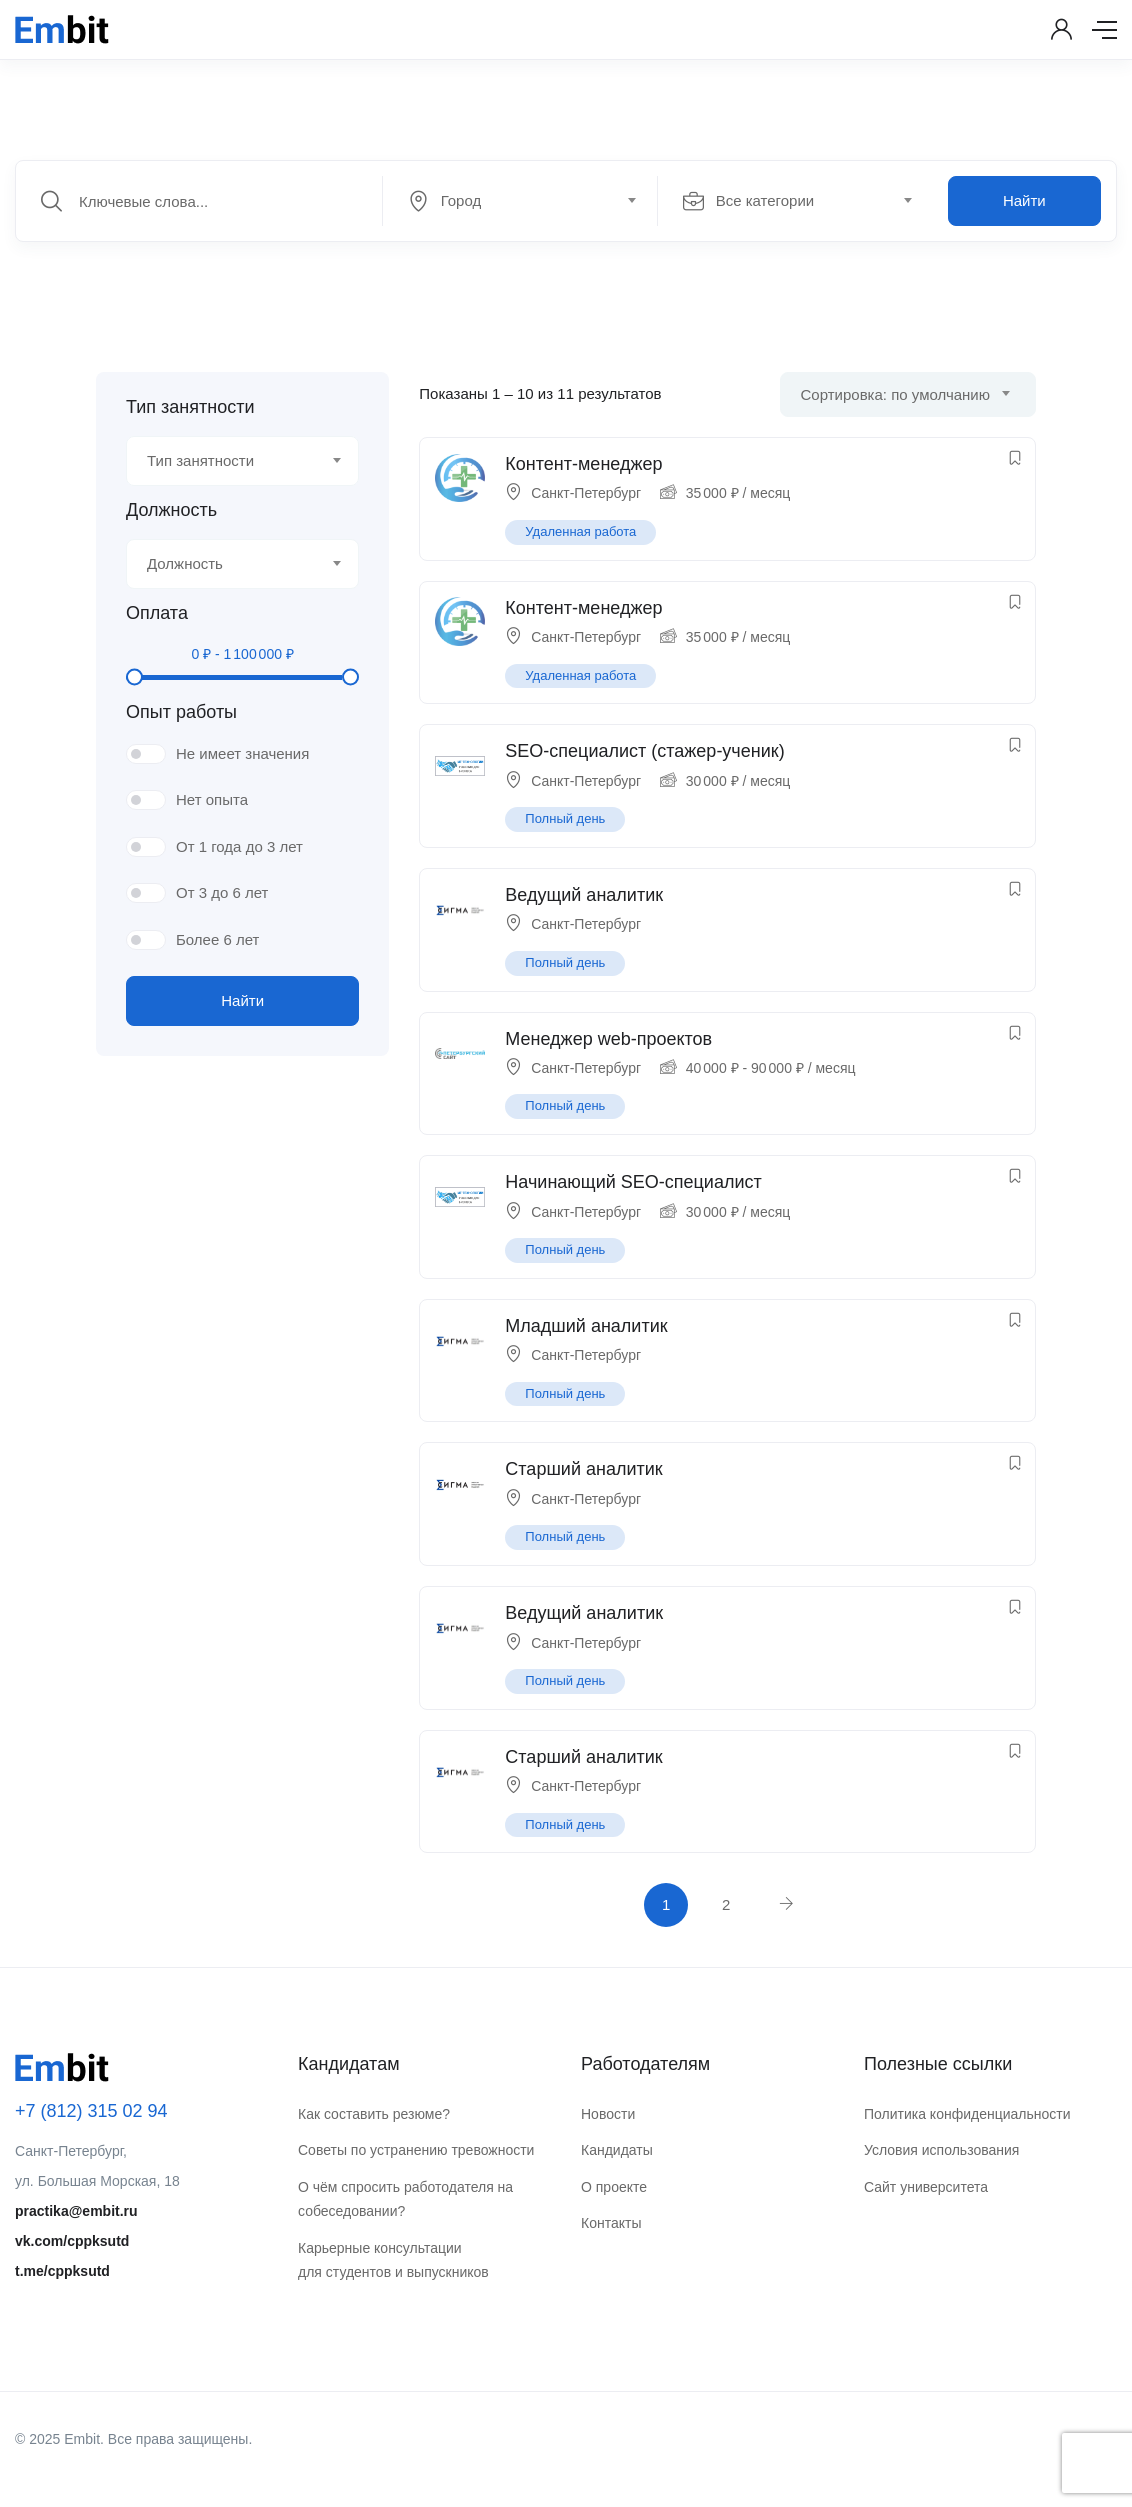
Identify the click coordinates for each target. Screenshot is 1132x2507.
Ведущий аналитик (584, 895)
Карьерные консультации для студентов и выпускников (393, 2260)
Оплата (157, 613)
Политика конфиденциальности (967, 2114)
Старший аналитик (583, 1469)
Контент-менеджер (583, 464)
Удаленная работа (580, 531)
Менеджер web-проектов (608, 1039)
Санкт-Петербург (586, 493)
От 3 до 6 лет (222, 892)
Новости (608, 2114)
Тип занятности (190, 407)
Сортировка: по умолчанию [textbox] (895, 394)
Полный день (565, 818)
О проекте (614, 2187)
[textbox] (518, 201)
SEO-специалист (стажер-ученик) (644, 751)
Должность (171, 510)
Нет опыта (212, 799)
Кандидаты (617, 2150)
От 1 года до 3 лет (239, 846)
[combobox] (531, 201)
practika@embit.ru (76, 2211)
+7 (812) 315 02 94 (91, 2111)
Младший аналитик (586, 1326)
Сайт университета (926, 2187)
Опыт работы (181, 712)
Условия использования (941, 2150)
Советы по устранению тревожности (416, 2150)
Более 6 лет (217, 939)
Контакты (611, 2223)
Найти (1024, 200)
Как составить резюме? (374, 2114)
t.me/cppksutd (62, 2271)
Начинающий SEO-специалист (633, 1182)
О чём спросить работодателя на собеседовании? (405, 2199)
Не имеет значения (242, 753)
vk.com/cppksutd (72, 2241)
